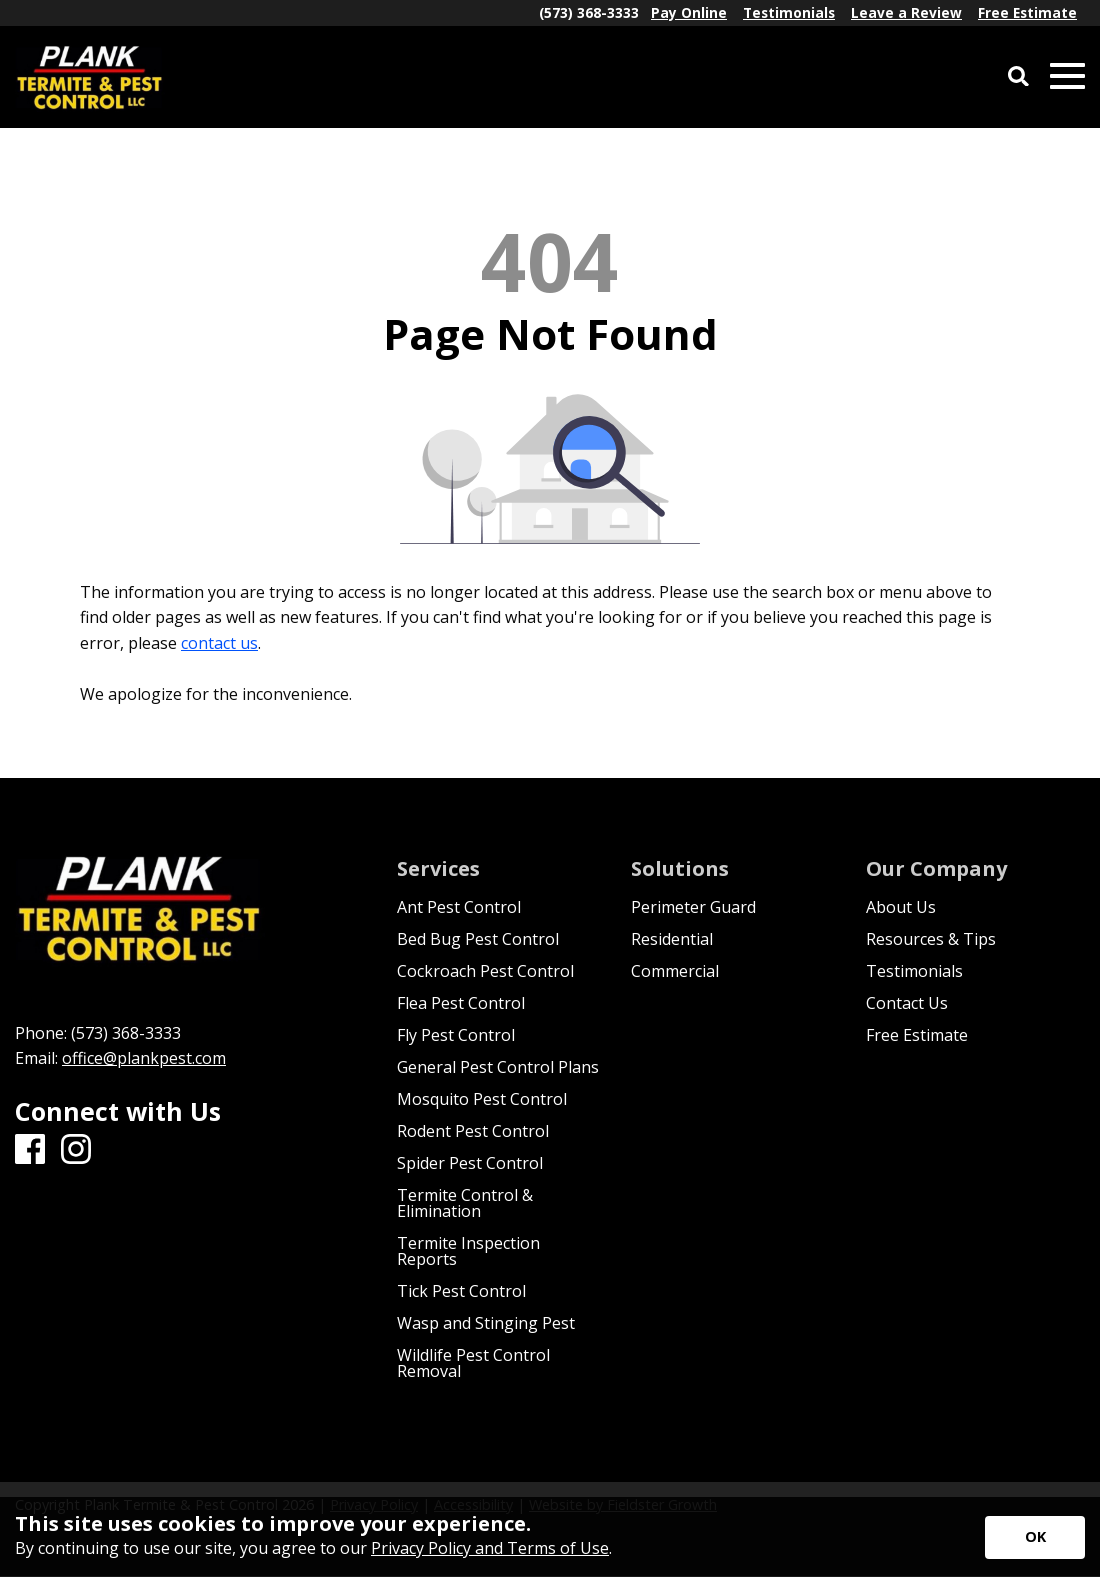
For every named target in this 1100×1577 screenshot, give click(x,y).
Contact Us (907, 1003)
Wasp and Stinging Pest (486, 1323)
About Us (901, 907)
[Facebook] (30, 1150)
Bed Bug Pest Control (478, 939)
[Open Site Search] (1018, 77)
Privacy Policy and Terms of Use (490, 1548)
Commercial (675, 971)
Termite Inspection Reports (468, 1251)
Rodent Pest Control (473, 1131)
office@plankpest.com (144, 1058)
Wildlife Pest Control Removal (473, 1363)
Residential (672, 939)
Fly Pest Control (456, 1035)
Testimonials (914, 971)
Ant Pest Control (459, 907)
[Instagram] (76, 1150)
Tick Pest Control (461, 1291)
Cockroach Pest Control (485, 971)
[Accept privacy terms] (1035, 1537)
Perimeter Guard (693, 907)
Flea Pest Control (461, 1003)
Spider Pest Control (470, 1163)
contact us (219, 643)
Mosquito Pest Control (482, 1099)
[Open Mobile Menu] (1067, 76)
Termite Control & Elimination (465, 1203)
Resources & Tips (931, 939)
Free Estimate (917, 1035)
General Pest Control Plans (498, 1067)
